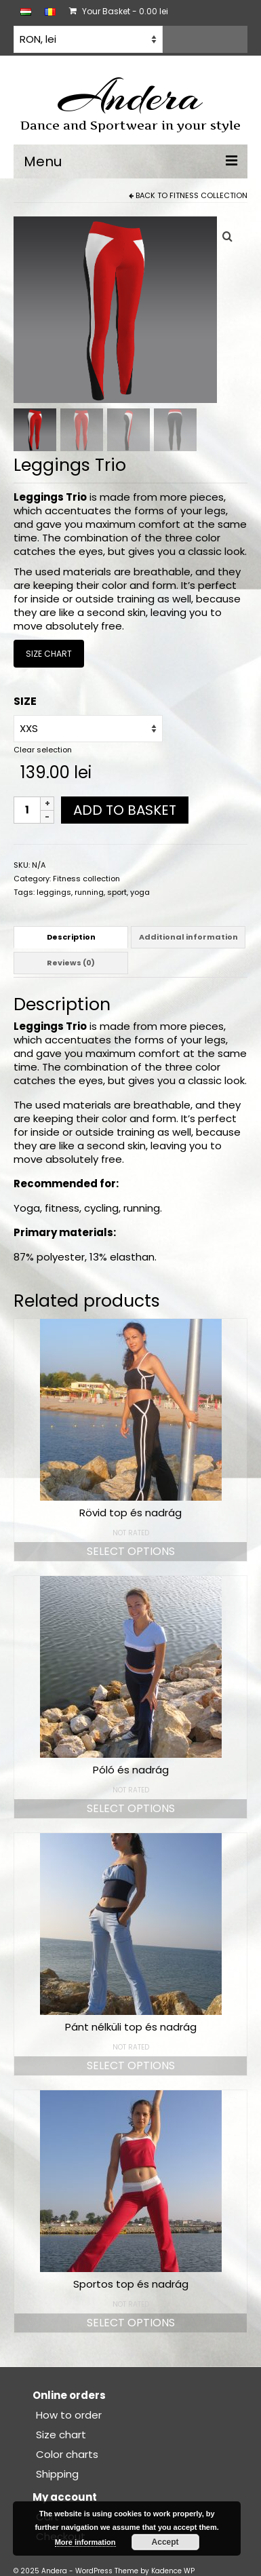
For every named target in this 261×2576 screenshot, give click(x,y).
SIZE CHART (49, 652)
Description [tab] (71, 936)
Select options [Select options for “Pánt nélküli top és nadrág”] (131, 2064)
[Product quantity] (27, 808)
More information (85, 2542)
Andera (130, 96)
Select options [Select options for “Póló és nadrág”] (131, 1807)
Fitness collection (208, 195)
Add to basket (124, 808)
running (89, 890)
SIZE (25, 700)
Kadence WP (173, 2569)
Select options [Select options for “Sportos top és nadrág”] (131, 2321)
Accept (165, 2542)
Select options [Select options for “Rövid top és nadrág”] (131, 1550)
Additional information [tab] (188, 936)
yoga (140, 890)
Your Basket (118, 11)
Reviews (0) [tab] (71, 962)
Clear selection (43, 748)
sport (117, 890)
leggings (54, 890)
